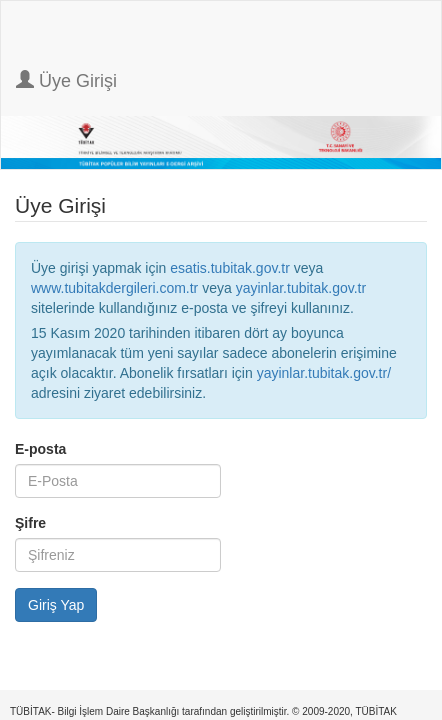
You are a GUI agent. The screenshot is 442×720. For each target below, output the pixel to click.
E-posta (40, 449)
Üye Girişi (66, 80)
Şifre (30, 523)
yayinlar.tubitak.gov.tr (301, 288)
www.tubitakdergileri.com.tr (114, 288)
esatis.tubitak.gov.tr (230, 268)
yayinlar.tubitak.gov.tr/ (324, 373)
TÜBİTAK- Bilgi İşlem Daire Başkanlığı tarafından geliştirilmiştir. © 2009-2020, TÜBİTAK (203, 711)
